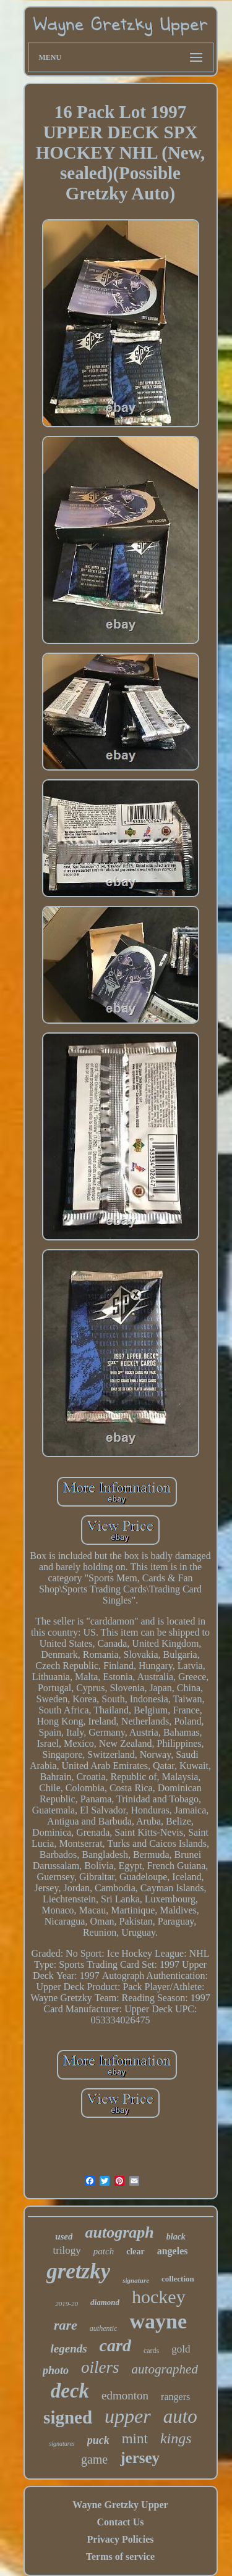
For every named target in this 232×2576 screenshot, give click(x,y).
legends (69, 2348)
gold (180, 2349)
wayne (158, 2321)
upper (128, 2416)
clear (135, 2251)
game (94, 2459)
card (115, 2345)
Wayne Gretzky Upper (120, 2504)
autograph (119, 2232)
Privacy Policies (120, 2539)
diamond (104, 2302)
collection (177, 2278)
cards (151, 2350)
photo (56, 2370)
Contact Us (120, 2522)
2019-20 (66, 2303)
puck (98, 2440)
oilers (100, 2367)
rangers (175, 2396)
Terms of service (120, 2556)
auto (180, 2416)
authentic (104, 2328)
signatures (61, 2443)
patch (103, 2251)
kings (176, 2438)
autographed (165, 2369)
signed (67, 2417)
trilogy (67, 2250)
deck (70, 2391)
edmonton (124, 2395)
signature (135, 2280)
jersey (140, 2457)
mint (135, 2438)
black (176, 2236)
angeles (172, 2251)
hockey (159, 2296)
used (63, 2236)
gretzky (78, 2271)
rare (65, 2325)
